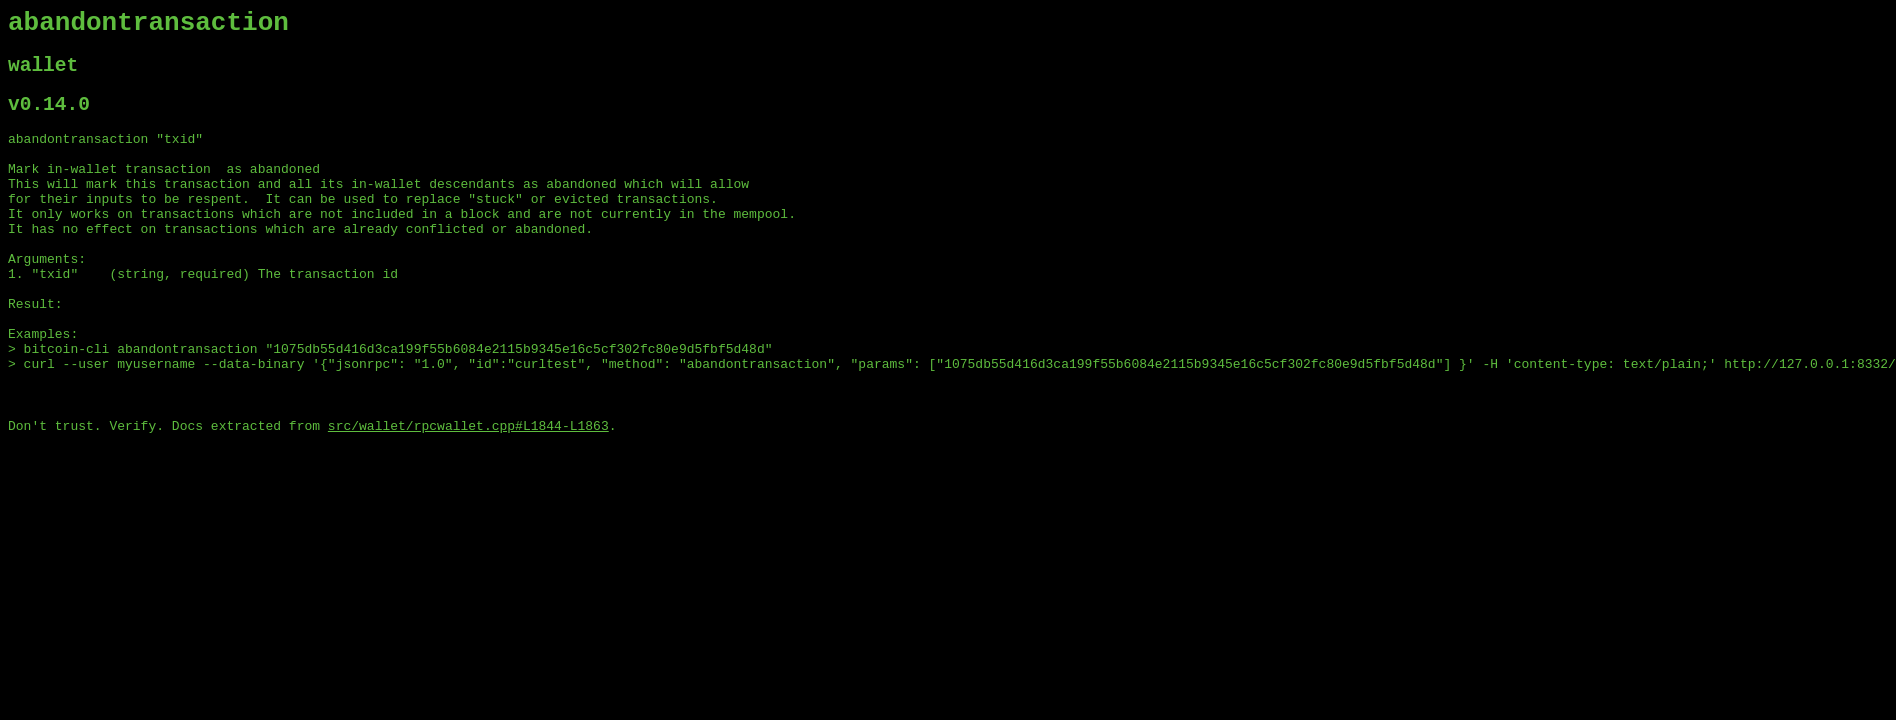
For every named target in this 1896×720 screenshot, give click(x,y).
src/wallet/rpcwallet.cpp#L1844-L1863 (468, 495)
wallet (43, 74)
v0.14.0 (49, 118)
